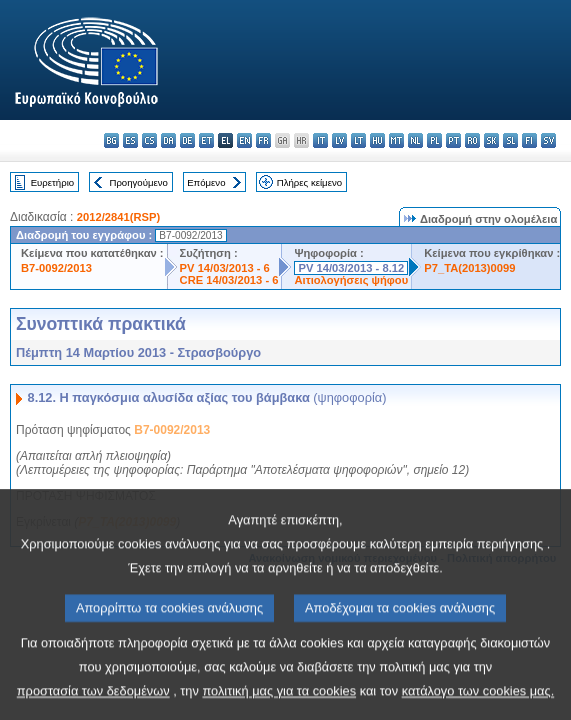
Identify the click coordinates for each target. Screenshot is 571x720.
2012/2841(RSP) (118, 217)
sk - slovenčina (491, 140)
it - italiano (320, 140)
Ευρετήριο (52, 182)
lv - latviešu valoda (339, 140)
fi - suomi (529, 140)
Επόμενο (206, 182)
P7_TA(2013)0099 (469, 268)
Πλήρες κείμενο (309, 182)
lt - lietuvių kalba (358, 140)
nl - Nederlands (415, 140)
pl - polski (434, 140)
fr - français (263, 140)
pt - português (453, 140)
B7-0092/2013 (56, 268)
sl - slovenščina (510, 140)
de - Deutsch (187, 140)
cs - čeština (149, 140)
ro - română (472, 140)
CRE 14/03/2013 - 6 (229, 280)
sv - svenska (548, 140)
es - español (130, 140)
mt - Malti (396, 140)
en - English (244, 140)
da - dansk (168, 140)
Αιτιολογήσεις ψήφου (351, 280)
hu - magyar (377, 140)
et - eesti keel (206, 140)
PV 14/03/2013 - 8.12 (351, 268)
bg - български (111, 140)
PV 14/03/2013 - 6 (225, 268)
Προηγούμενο (138, 182)
